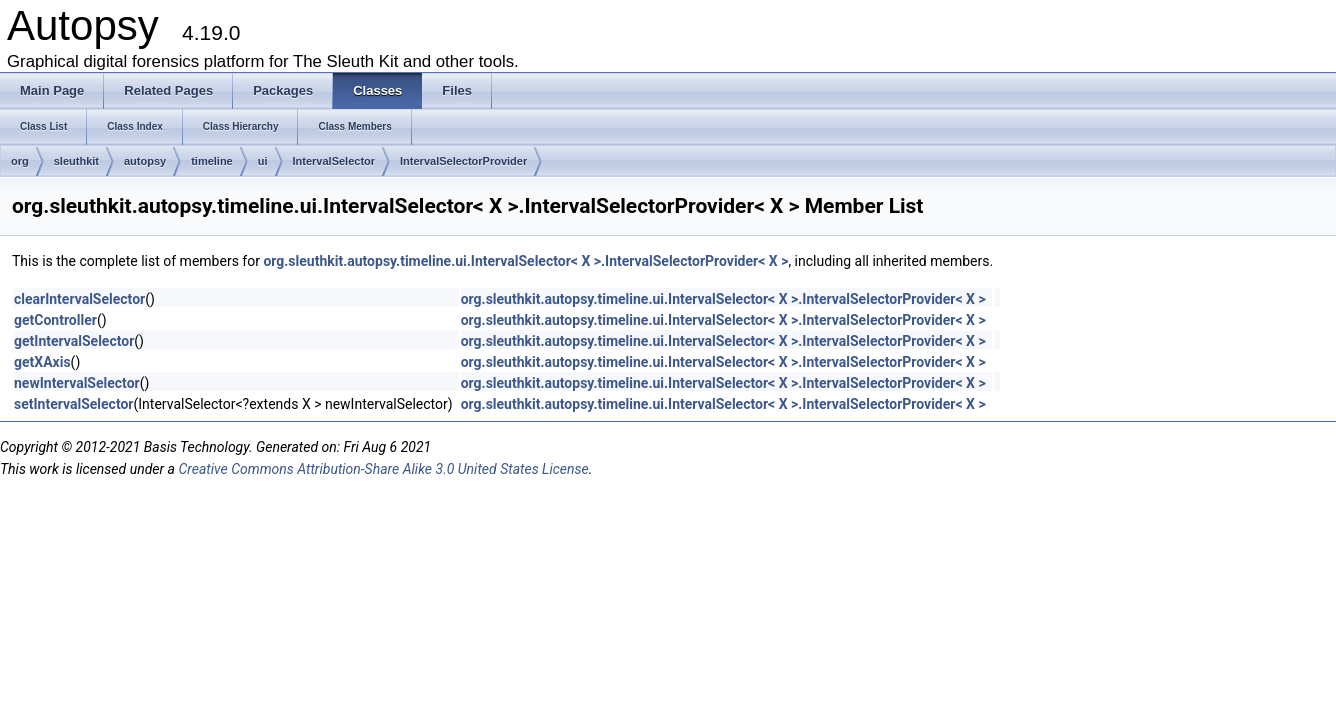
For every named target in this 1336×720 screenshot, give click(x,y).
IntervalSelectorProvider (463, 161)
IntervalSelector (334, 161)
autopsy (145, 161)
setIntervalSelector (74, 404)
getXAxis (42, 362)
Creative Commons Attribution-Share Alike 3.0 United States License (383, 469)
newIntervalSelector (77, 383)
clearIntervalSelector (79, 299)
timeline (212, 161)
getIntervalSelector (74, 341)
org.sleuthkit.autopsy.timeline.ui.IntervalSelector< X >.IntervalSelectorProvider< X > (525, 261)
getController (55, 320)
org (20, 161)
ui (263, 161)
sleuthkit (76, 161)
